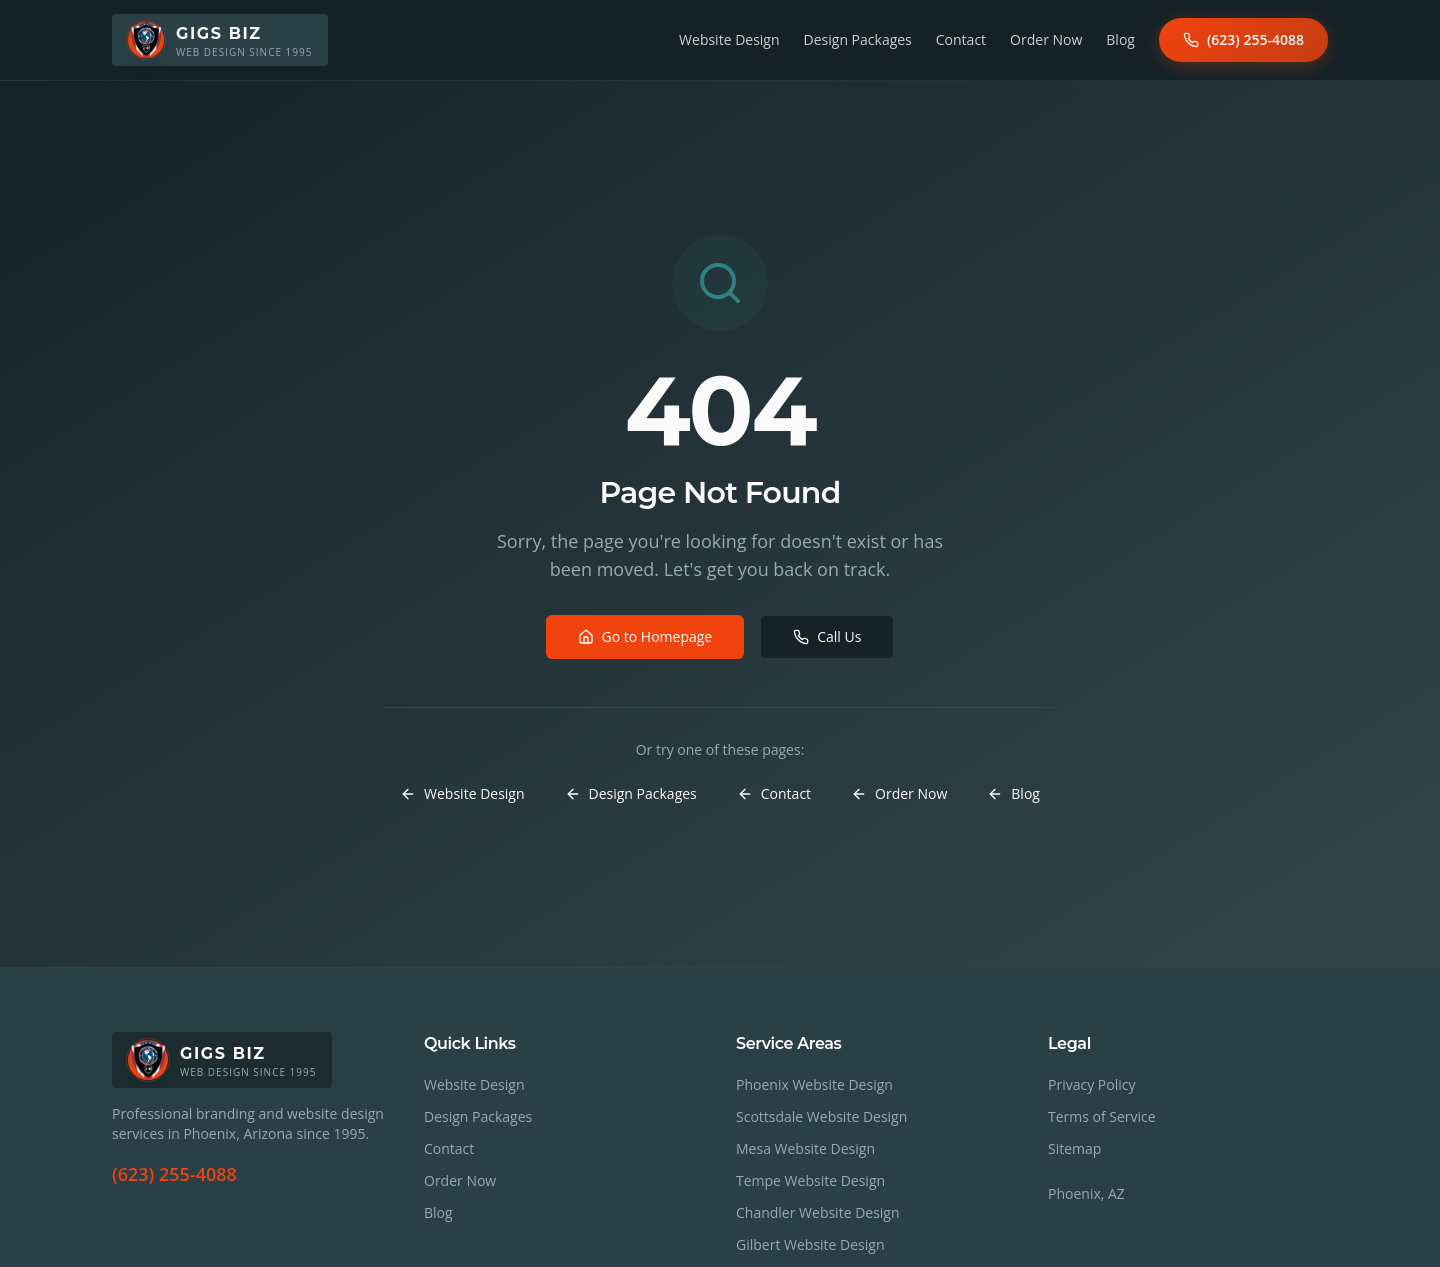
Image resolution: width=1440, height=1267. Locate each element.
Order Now (1046, 39)
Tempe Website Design (810, 1180)
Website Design (729, 39)
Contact (961, 39)
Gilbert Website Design (810, 1244)
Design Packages (858, 39)
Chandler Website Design (818, 1212)
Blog (1120, 39)
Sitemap (1074, 1148)
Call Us (827, 636)
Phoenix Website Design (814, 1084)
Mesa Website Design (805, 1148)
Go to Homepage (645, 636)
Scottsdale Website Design (821, 1116)
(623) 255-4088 (1243, 39)
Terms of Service (1102, 1116)
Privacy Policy (1091, 1084)
